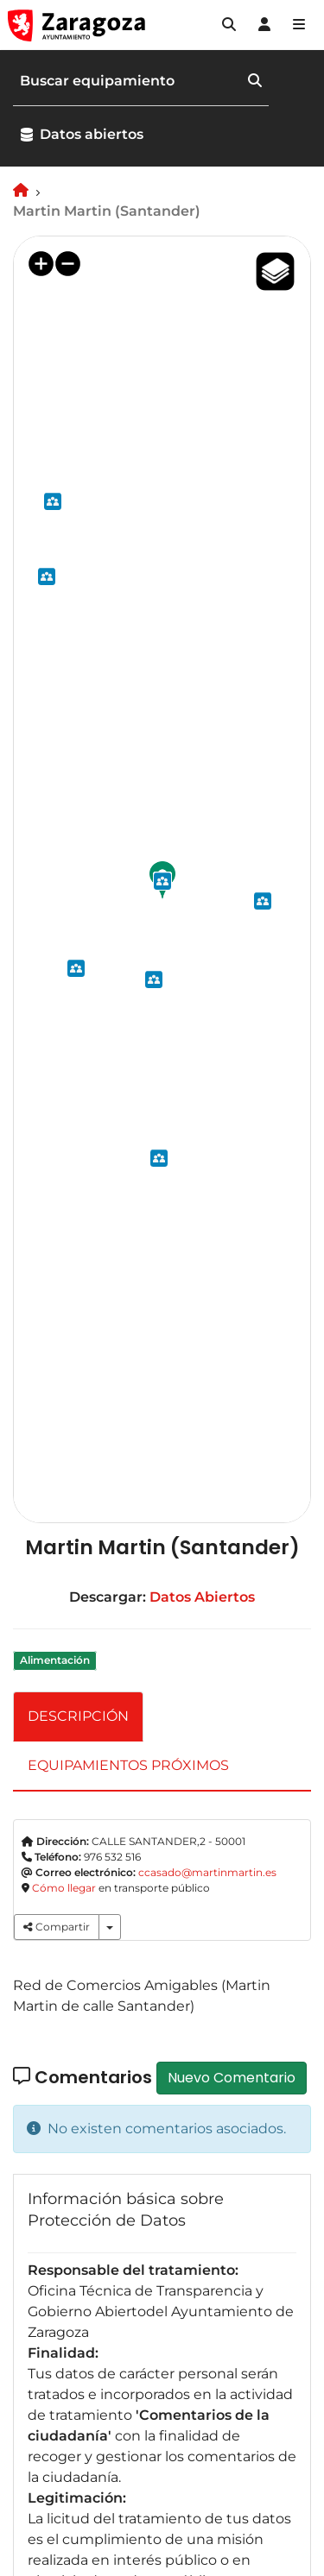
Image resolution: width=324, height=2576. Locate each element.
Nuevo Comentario (231, 2078)
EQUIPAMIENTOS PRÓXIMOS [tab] (128, 1765)
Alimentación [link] (55, 1660)
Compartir (56, 1926)
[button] (229, 25)
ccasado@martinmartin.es (207, 1872)
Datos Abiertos (202, 1597)
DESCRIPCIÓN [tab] (78, 1716)
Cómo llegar (64, 1887)
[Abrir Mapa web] (299, 25)
